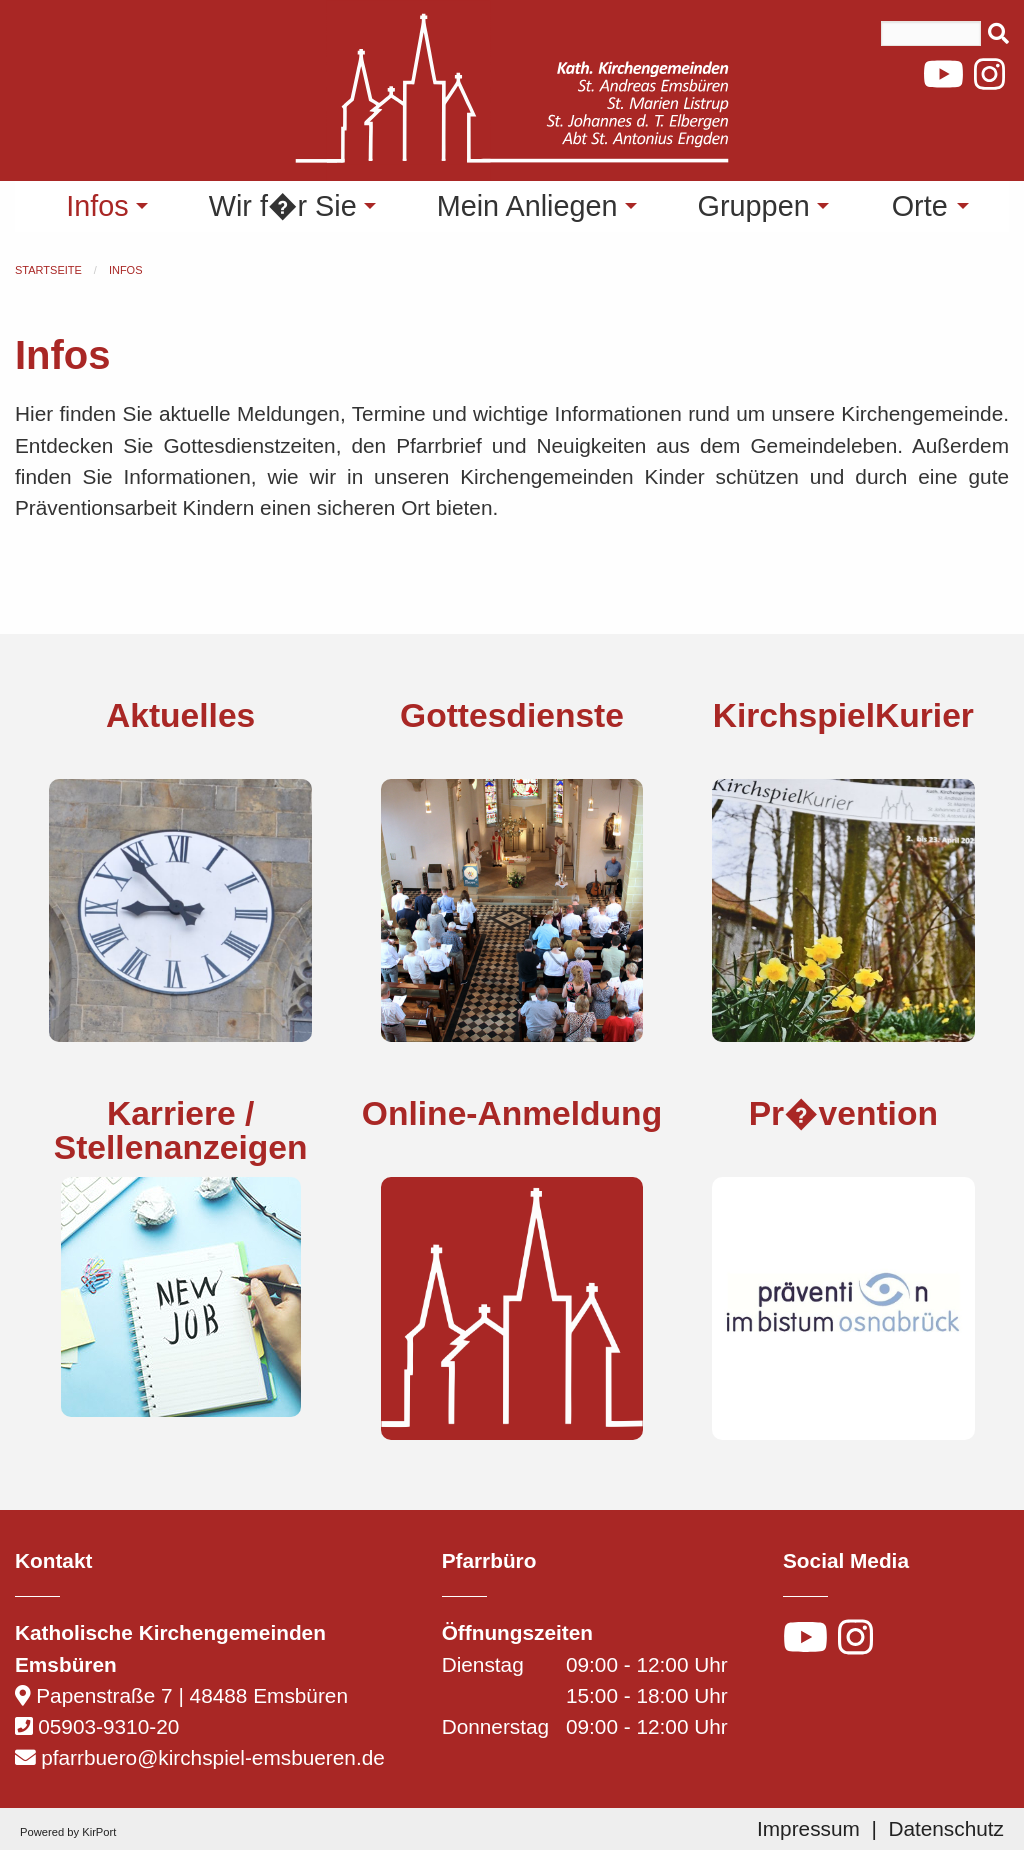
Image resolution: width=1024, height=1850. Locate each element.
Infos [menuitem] (97, 206)
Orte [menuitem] (920, 206)
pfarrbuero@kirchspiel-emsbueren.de (213, 1757)
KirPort (99, 1832)
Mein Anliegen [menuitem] (527, 206)
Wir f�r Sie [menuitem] (283, 206)
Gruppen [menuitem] (754, 206)
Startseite (48, 270)
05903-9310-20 (108, 1726)
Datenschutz (946, 1828)
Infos (126, 270)
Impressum (808, 1828)
